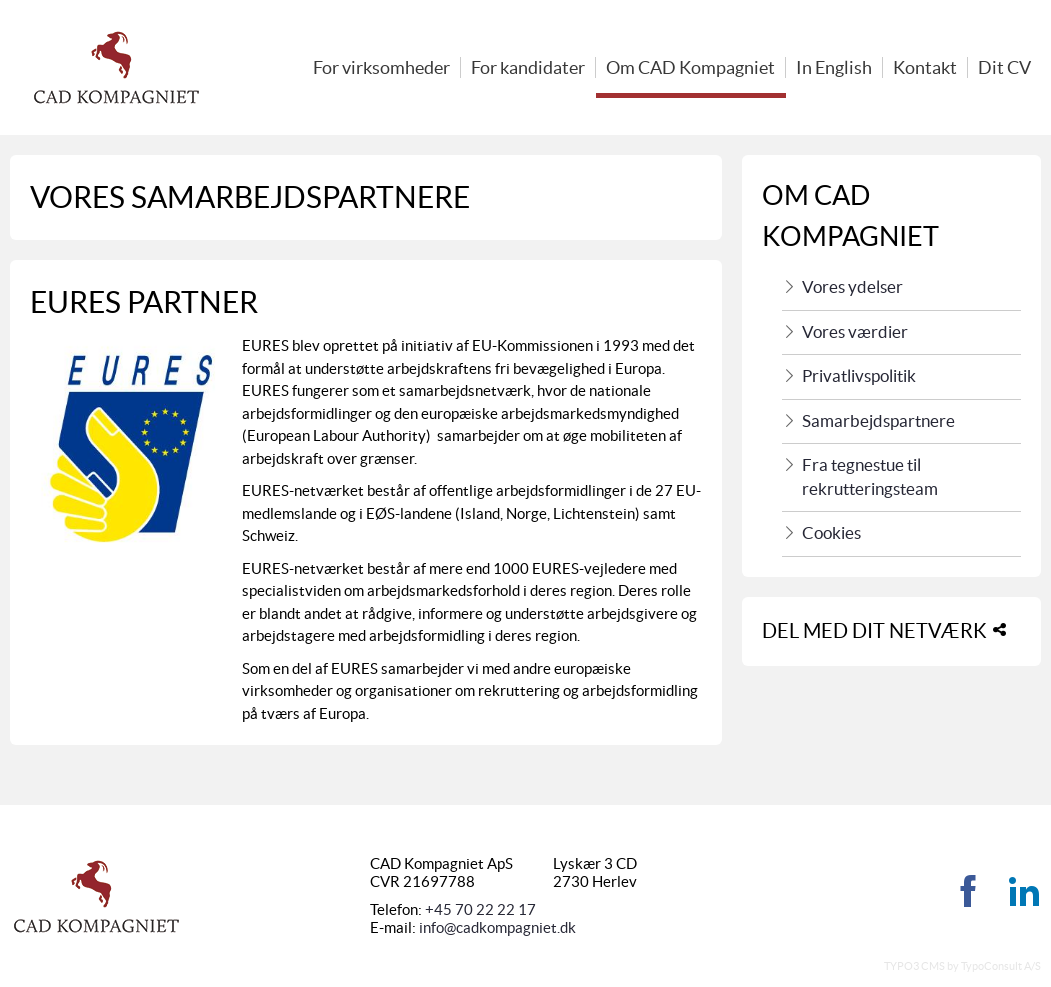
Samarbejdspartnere (878, 421)
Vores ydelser (852, 287)
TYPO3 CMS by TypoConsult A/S (962, 966)
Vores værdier (855, 332)
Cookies (831, 533)
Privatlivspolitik (859, 376)
